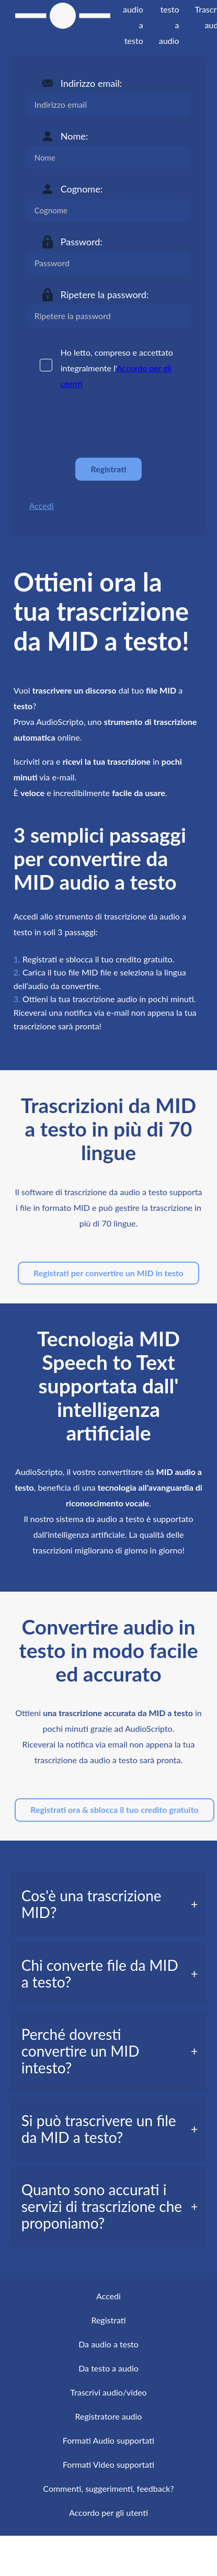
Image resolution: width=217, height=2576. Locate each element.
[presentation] (106, 424)
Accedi (41, 505)
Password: (81, 241)
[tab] (109, 1904)
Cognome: (81, 189)
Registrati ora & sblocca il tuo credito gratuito (114, 1809)
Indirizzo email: (91, 83)
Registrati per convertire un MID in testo (108, 1273)
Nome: (74, 136)
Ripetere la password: (105, 294)
